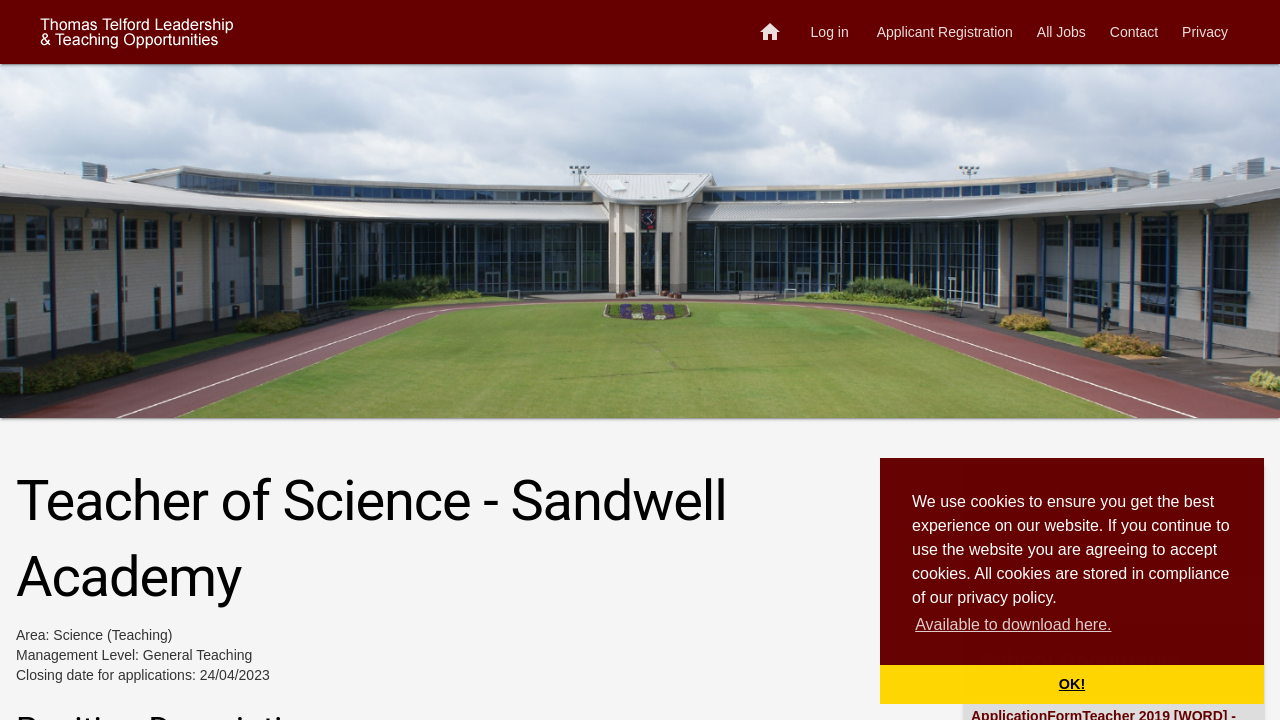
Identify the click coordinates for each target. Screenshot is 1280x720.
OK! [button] (1072, 684)
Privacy (1205, 32)
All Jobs (1061, 32)
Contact (1134, 32)
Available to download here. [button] (1013, 624)
